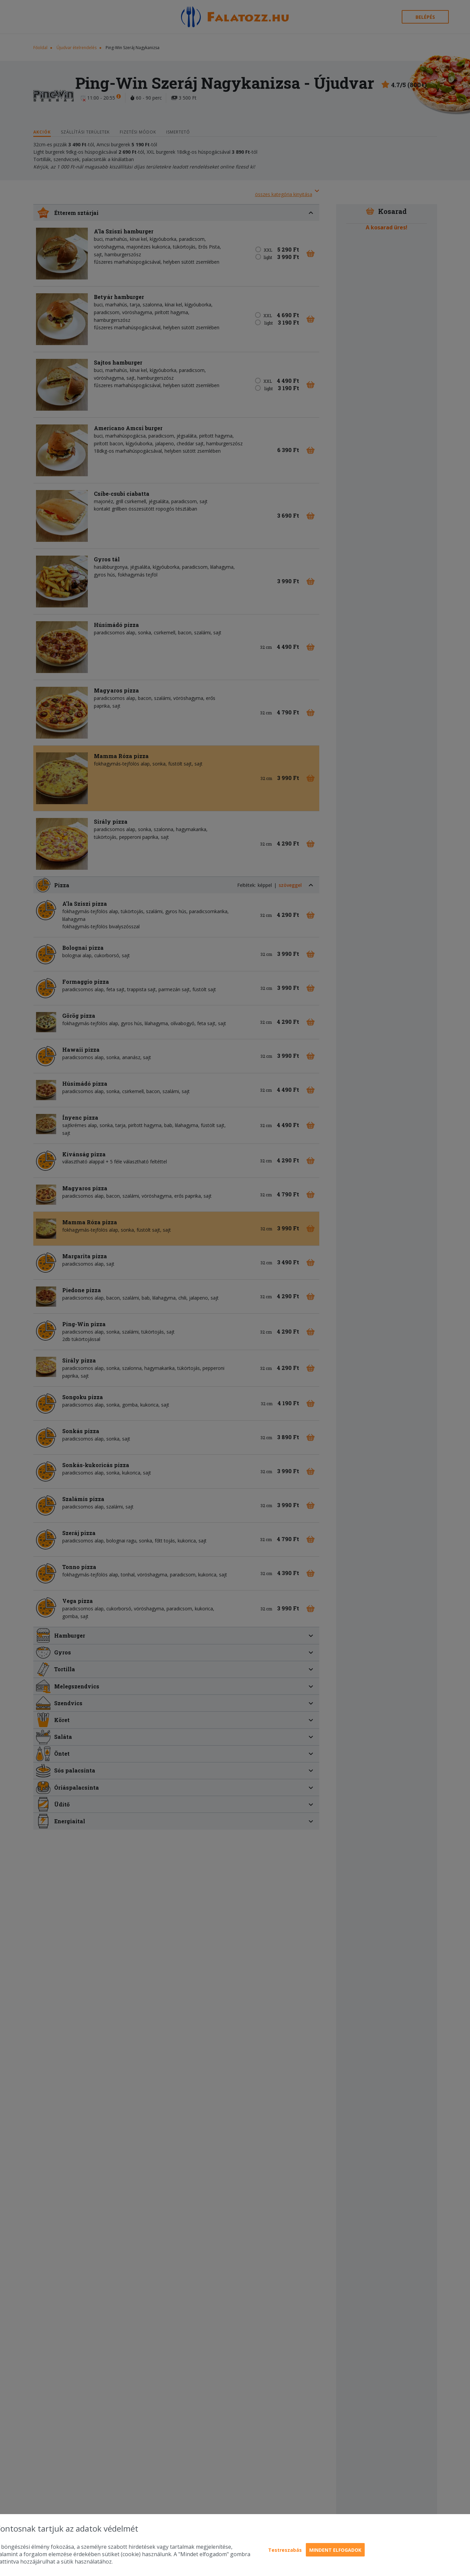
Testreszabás (285, 2550)
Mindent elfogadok (335, 2550)
